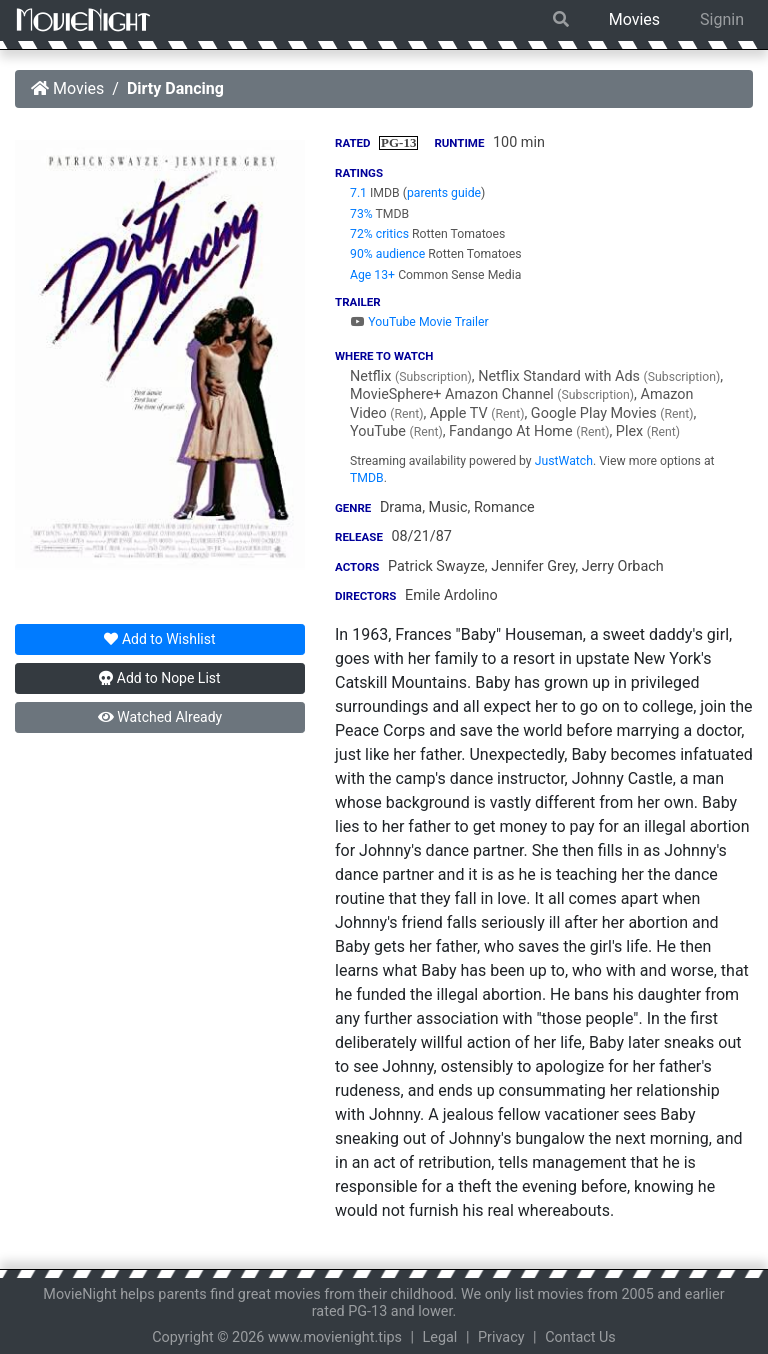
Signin (722, 19)
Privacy (501, 1337)
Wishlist (159, 639)
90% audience (387, 254)
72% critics (379, 234)
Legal (440, 1337)
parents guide (444, 193)
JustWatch (564, 461)
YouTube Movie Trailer (419, 322)
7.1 (358, 193)
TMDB (367, 478)
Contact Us (580, 1337)
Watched (160, 717)
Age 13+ (372, 275)
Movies (634, 19)
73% (361, 214)
